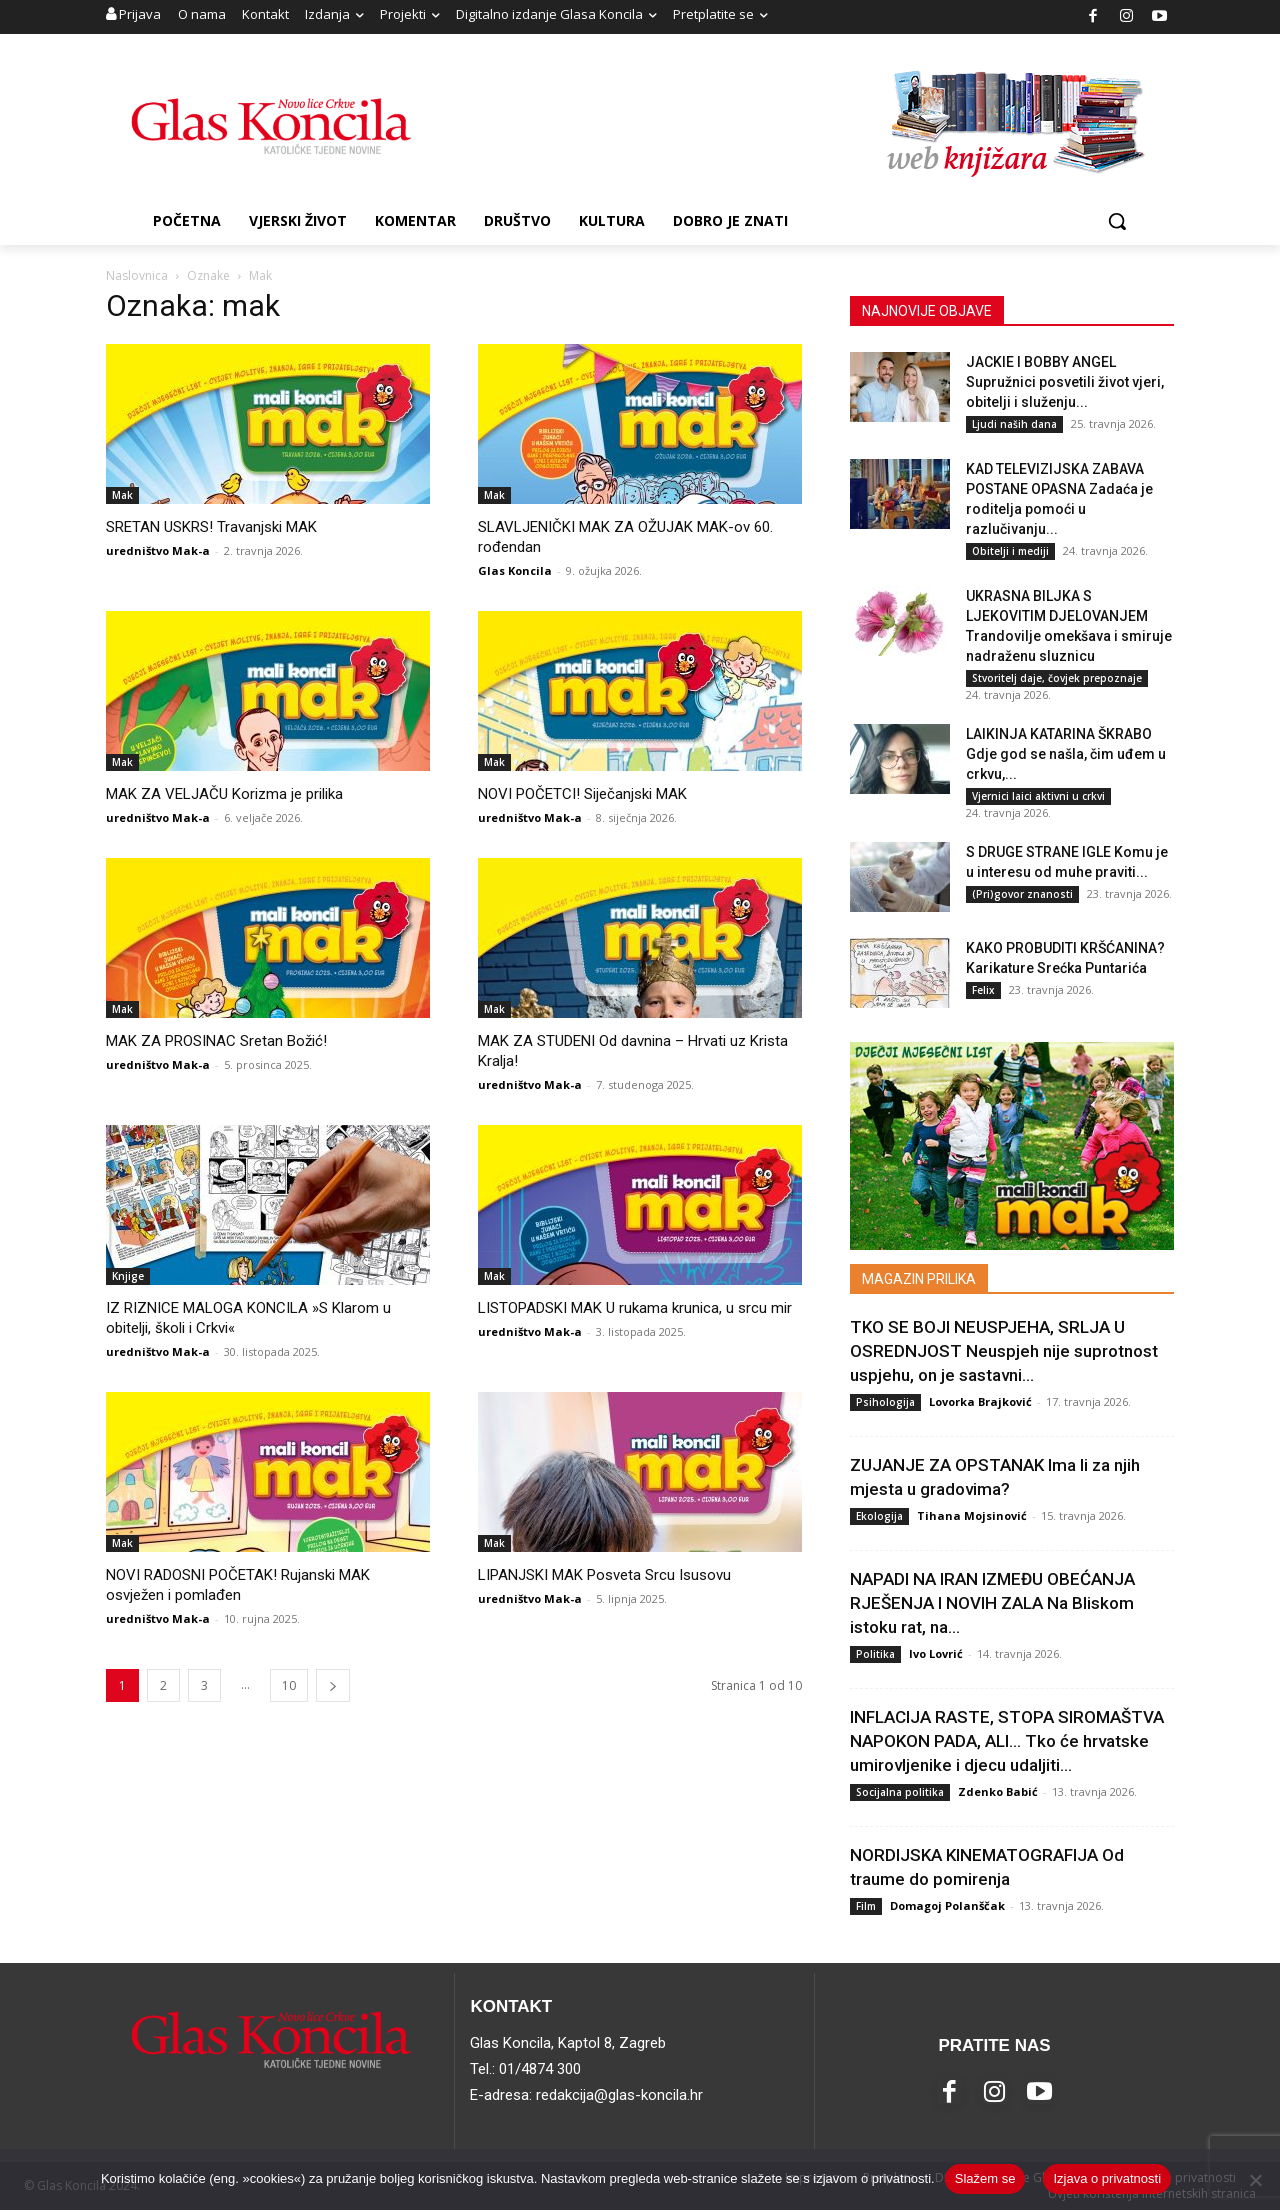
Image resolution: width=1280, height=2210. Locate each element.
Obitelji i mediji (1010, 551)
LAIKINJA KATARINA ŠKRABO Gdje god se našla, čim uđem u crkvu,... (1066, 754)
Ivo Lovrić (936, 1653)
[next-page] (333, 1685)
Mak (122, 495)
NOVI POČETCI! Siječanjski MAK (582, 794)
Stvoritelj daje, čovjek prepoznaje (1057, 678)
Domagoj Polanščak (947, 1905)
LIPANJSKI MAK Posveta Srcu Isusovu (604, 1575)
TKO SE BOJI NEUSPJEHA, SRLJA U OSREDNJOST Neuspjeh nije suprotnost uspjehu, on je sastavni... (1004, 1351)
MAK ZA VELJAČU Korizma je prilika (224, 794)
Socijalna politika (900, 1792)
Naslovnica (137, 275)
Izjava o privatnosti (1107, 2178)
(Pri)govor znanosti (1022, 894)
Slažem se (985, 2178)
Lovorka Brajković (980, 1401)
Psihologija (885, 1402)
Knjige (128, 1276)
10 (289, 1685)
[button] (1117, 221)
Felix (983, 990)
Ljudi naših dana (1014, 424)
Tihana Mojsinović (972, 1515)
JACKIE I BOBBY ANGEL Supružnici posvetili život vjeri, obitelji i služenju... (1065, 382)
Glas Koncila (515, 570)
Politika (875, 1654)
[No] (1255, 2180)
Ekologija (879, 1516)
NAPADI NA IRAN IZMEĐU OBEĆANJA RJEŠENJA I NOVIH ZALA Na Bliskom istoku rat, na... (992, 1603)
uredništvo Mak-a (158, 550)
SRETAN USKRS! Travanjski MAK (211, 527)
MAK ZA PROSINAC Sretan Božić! (216, 1041)
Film (866, 1906)
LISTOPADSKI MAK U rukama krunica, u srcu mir (635, 1308)
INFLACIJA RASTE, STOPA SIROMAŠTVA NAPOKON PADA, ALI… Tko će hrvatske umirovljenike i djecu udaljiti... (1007, 1741)
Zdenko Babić (998, 1791)
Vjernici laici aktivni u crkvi (1038, 796)
